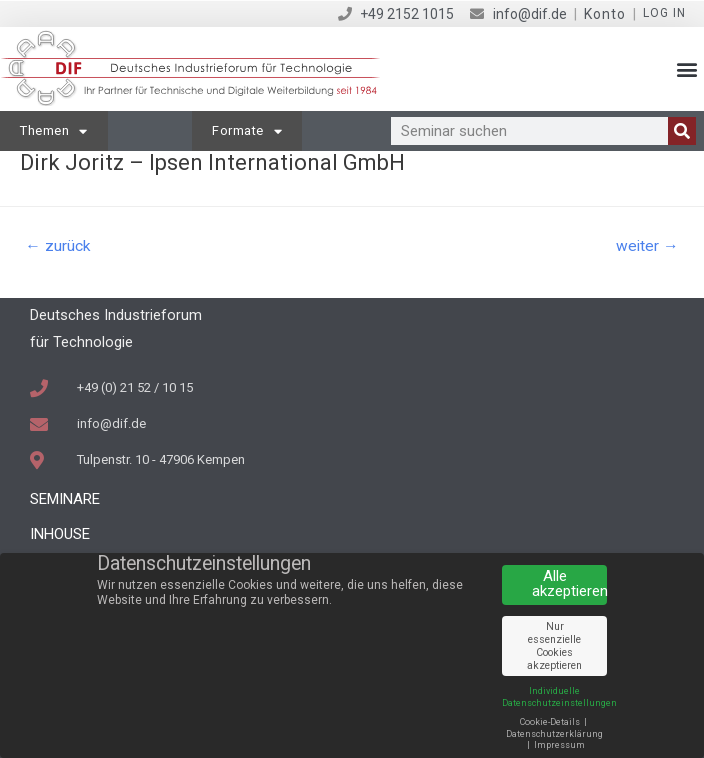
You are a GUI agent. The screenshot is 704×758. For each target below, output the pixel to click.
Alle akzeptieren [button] (569, 583)
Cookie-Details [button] (551, 722)
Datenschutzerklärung (554, 734)
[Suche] (682, 131)
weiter (647, 246)
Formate (247, 131)
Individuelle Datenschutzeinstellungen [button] (559, 696)
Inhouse (60, 534)
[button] (687, 69)
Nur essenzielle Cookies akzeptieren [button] (554, 646)
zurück (58, 246)
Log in (664, 13)
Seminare (65, 499)
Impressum (559, 745)
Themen (54, 131)
